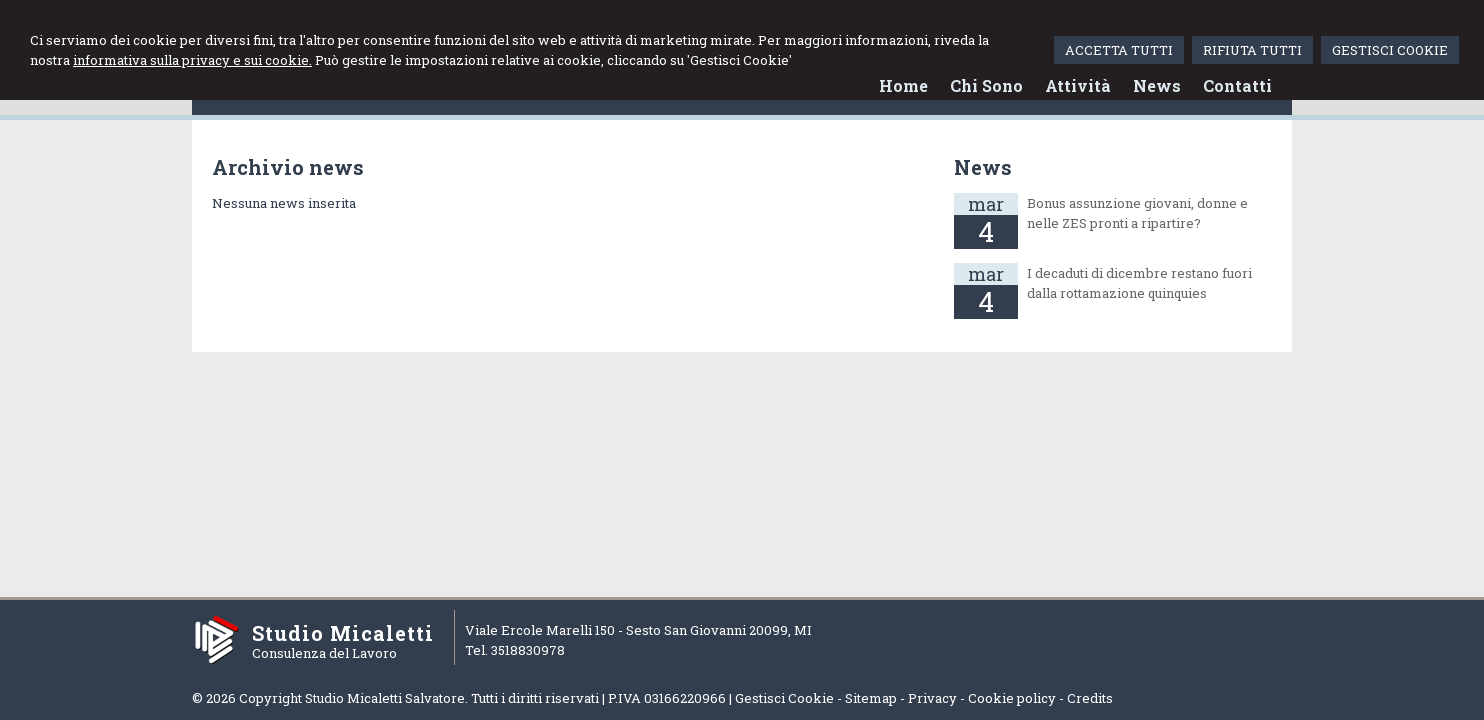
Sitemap (871, 698)
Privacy (932, 698)
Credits (1090, 698)
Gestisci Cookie (784, 698)
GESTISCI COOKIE (1390, 50)
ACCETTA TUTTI (1119, 50)
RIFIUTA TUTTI (1252, 50)
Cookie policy (1012, 698)
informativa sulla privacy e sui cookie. (192, 60)
